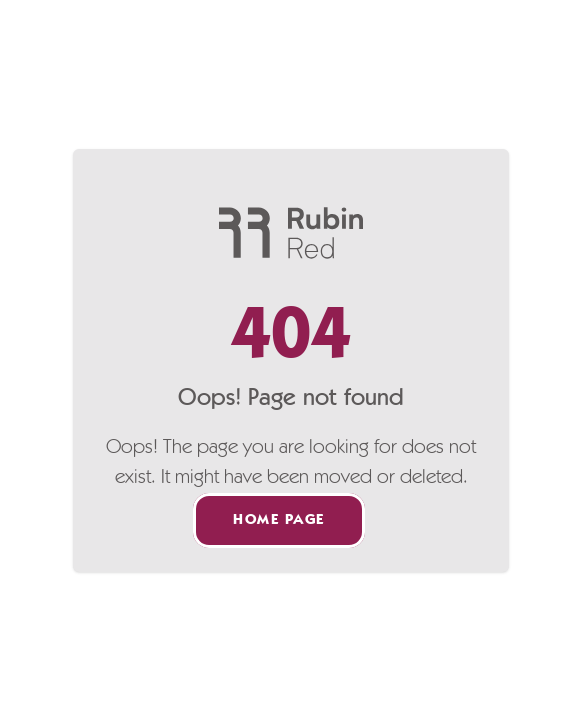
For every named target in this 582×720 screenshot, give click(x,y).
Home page (279, 520)
